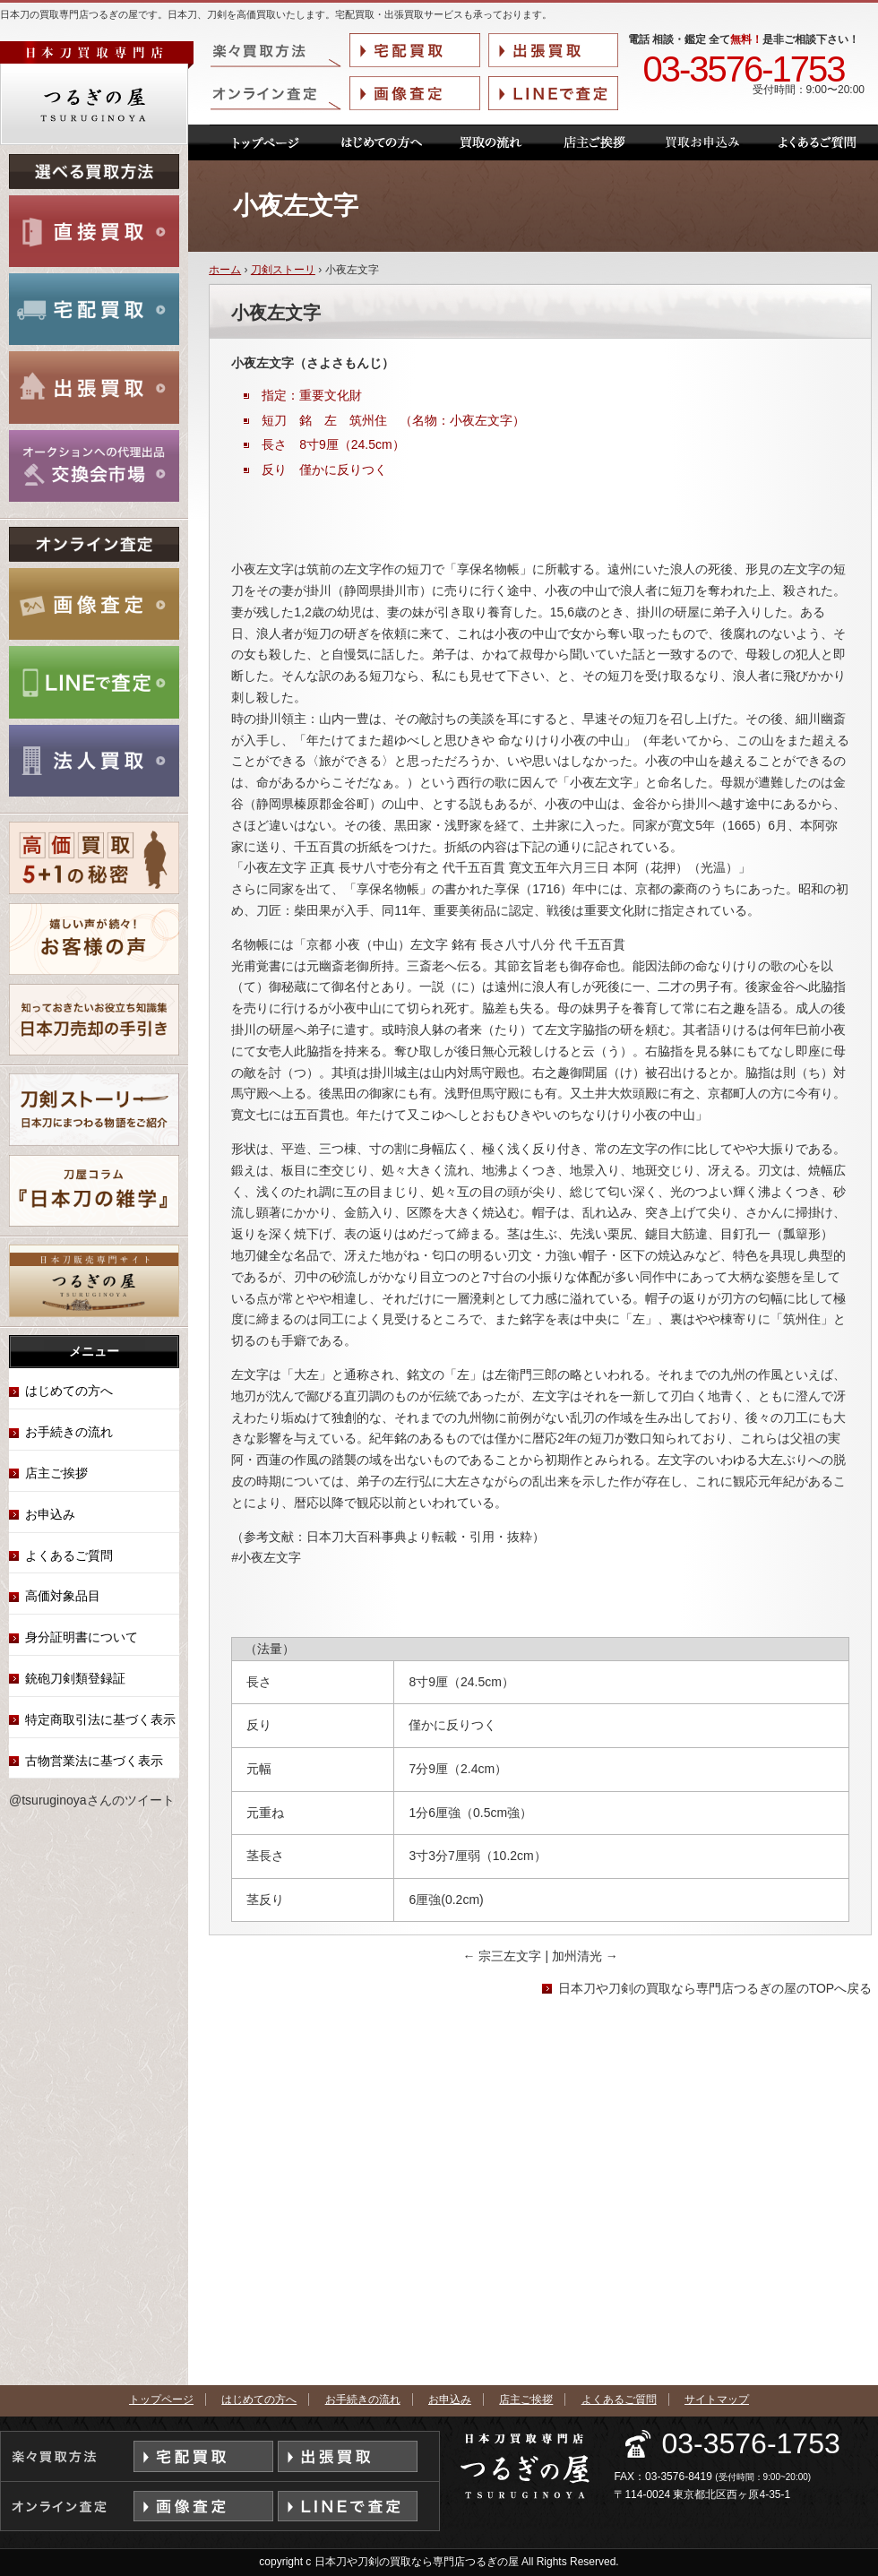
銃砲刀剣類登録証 (75, 1678)
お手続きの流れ (69, 1432)
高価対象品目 (62, 1596)
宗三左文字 (504, 1956)
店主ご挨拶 (56, 1473)
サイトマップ (716, 2399)
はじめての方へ (69, 1390)
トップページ (161, 2399)
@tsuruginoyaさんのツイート (92, 1800)
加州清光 (585, 1956)
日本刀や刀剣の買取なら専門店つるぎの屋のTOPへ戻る (715, 1988)
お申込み (50, 1514)
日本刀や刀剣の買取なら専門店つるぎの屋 (416, 2561)
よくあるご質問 (69, 1555)
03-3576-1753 (743, 70)
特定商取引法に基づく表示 (100, 1719)
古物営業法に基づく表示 (94, 1760)
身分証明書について (81, 1637)
